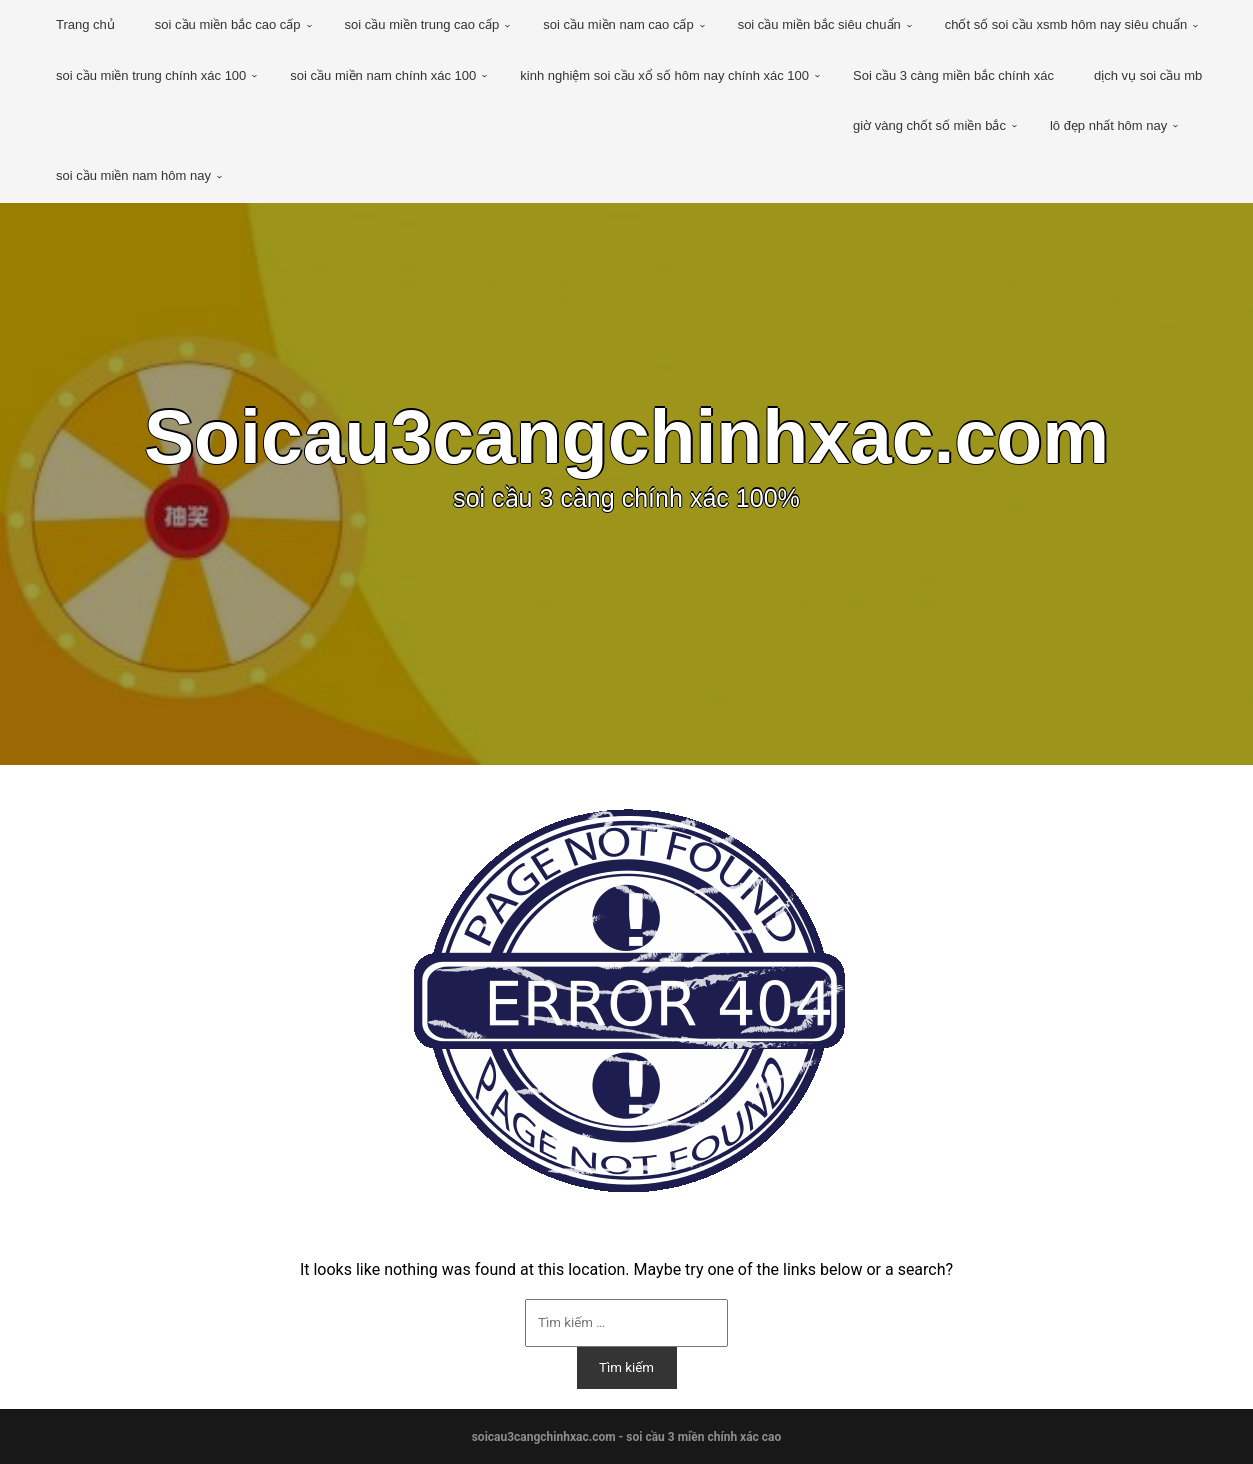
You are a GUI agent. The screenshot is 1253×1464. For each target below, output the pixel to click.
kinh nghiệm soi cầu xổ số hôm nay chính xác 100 (664, 75)
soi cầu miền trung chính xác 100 (151, 75)
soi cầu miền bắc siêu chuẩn (819, 24)
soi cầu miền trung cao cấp (422, 24)
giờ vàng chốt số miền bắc (929, 125)
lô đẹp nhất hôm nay (1108, 125)
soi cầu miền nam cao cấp (618, 24)
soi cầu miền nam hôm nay (133, 175)
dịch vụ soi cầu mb (1148, 75)
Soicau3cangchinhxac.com (626, 437)
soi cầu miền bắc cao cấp (228, 24)
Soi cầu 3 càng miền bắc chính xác (953, 75)
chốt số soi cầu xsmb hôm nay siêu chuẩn (1066, 24)
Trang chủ (85, 24)
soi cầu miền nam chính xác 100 (383, 75)
